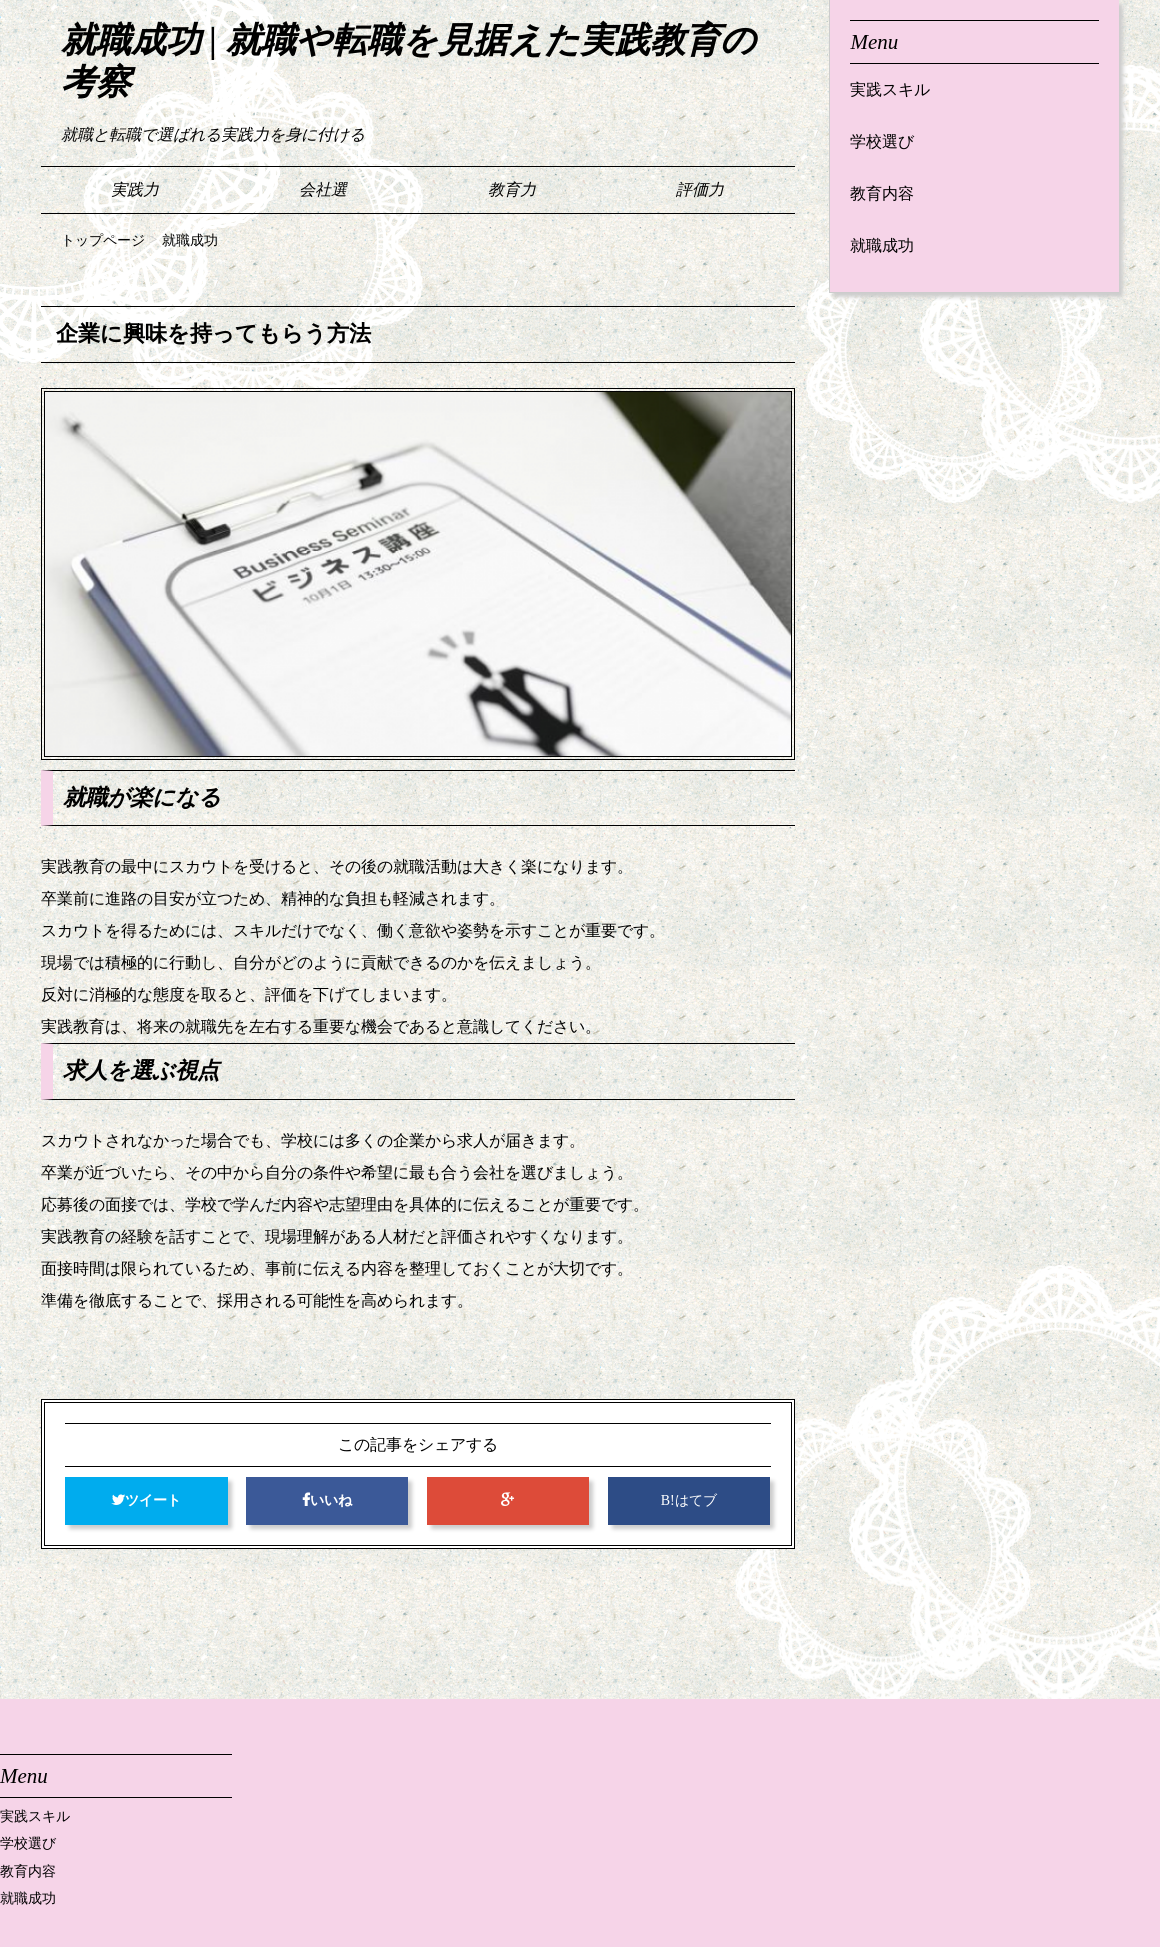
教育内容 (882, 193)
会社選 (323, 189)
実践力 (135, 189)
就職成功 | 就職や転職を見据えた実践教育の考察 (408, 61)
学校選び (882, 141)
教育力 (512, 189)
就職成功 (882, 245)
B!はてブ (689, 1500)
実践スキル (890, 89)
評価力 (700, 189)
